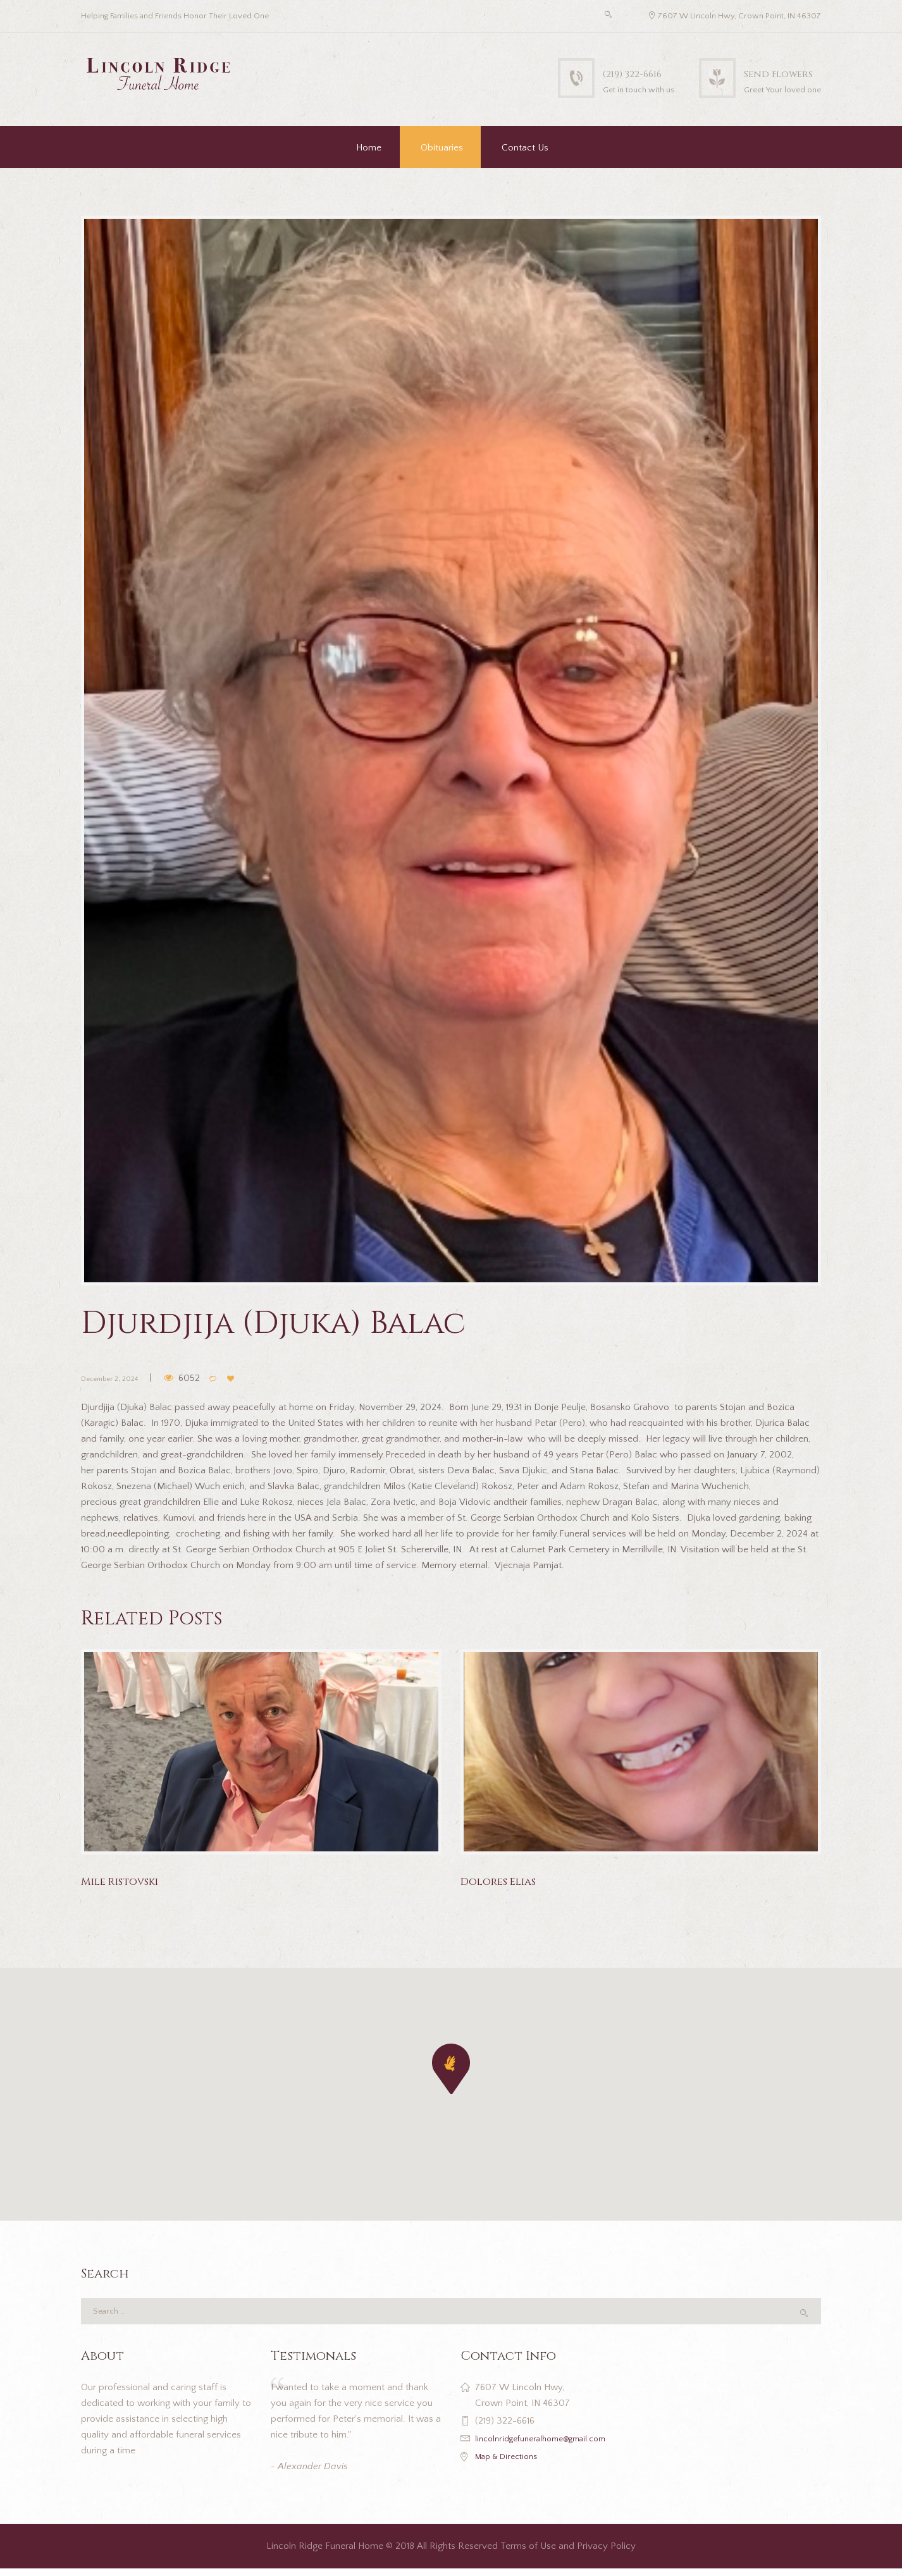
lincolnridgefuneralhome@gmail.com (550, 2446)
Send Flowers (764, 72)
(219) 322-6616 (587, 72)
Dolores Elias (507, 1880)
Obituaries (442, 147)
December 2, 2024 (120, 1377)
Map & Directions (511, 2463)
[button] (451, 2069)
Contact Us (525, 147)
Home (368, 147)
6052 (210, 1377)
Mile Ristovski (128, 1880)
